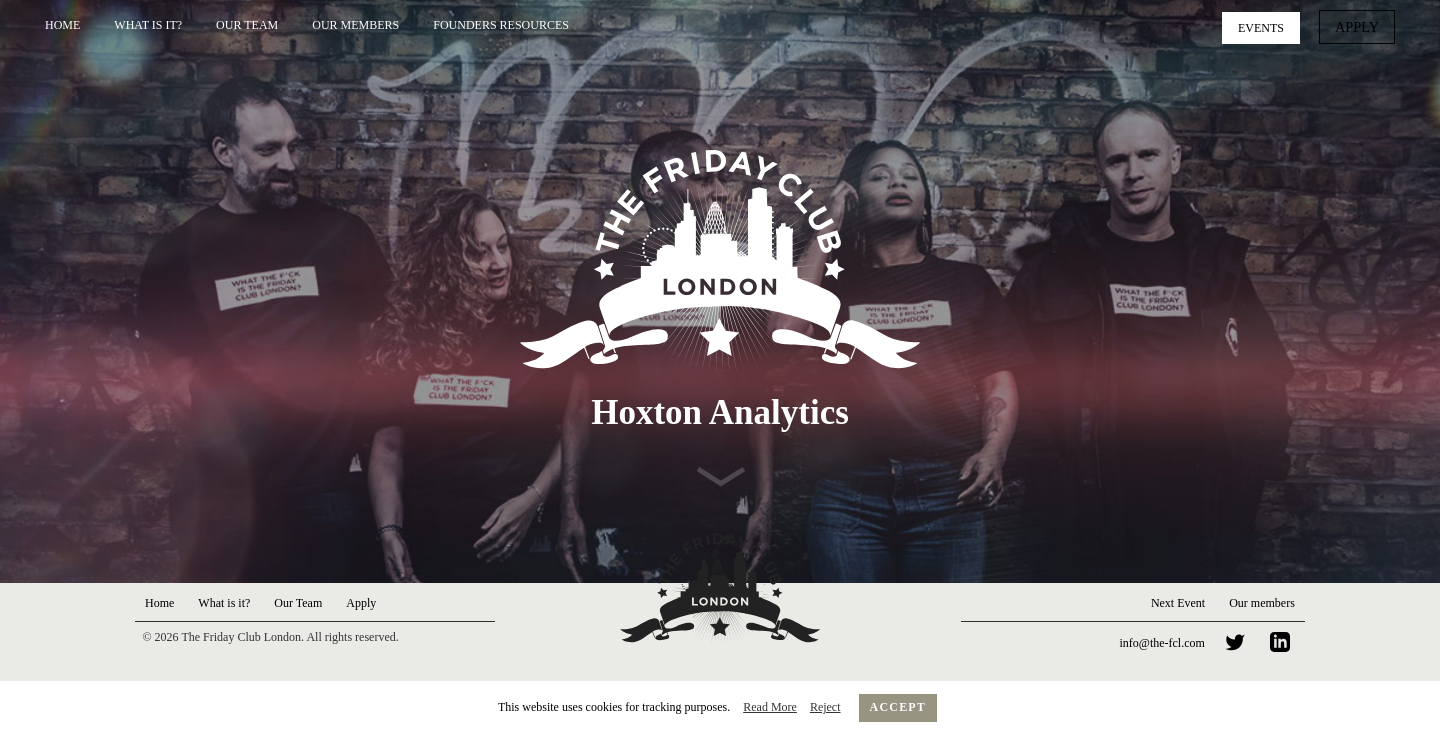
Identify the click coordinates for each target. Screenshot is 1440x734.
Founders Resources (501, 25)
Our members (1262, 603)
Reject (825, 707)
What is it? (148, 25)
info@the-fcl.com (1162, 643)
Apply (1360, 26)
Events (1268, 26)
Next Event (1178, 603)
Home (62, 25)
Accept (898, 707)
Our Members (355, 25)
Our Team (247, 25)
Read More (770, 707)
